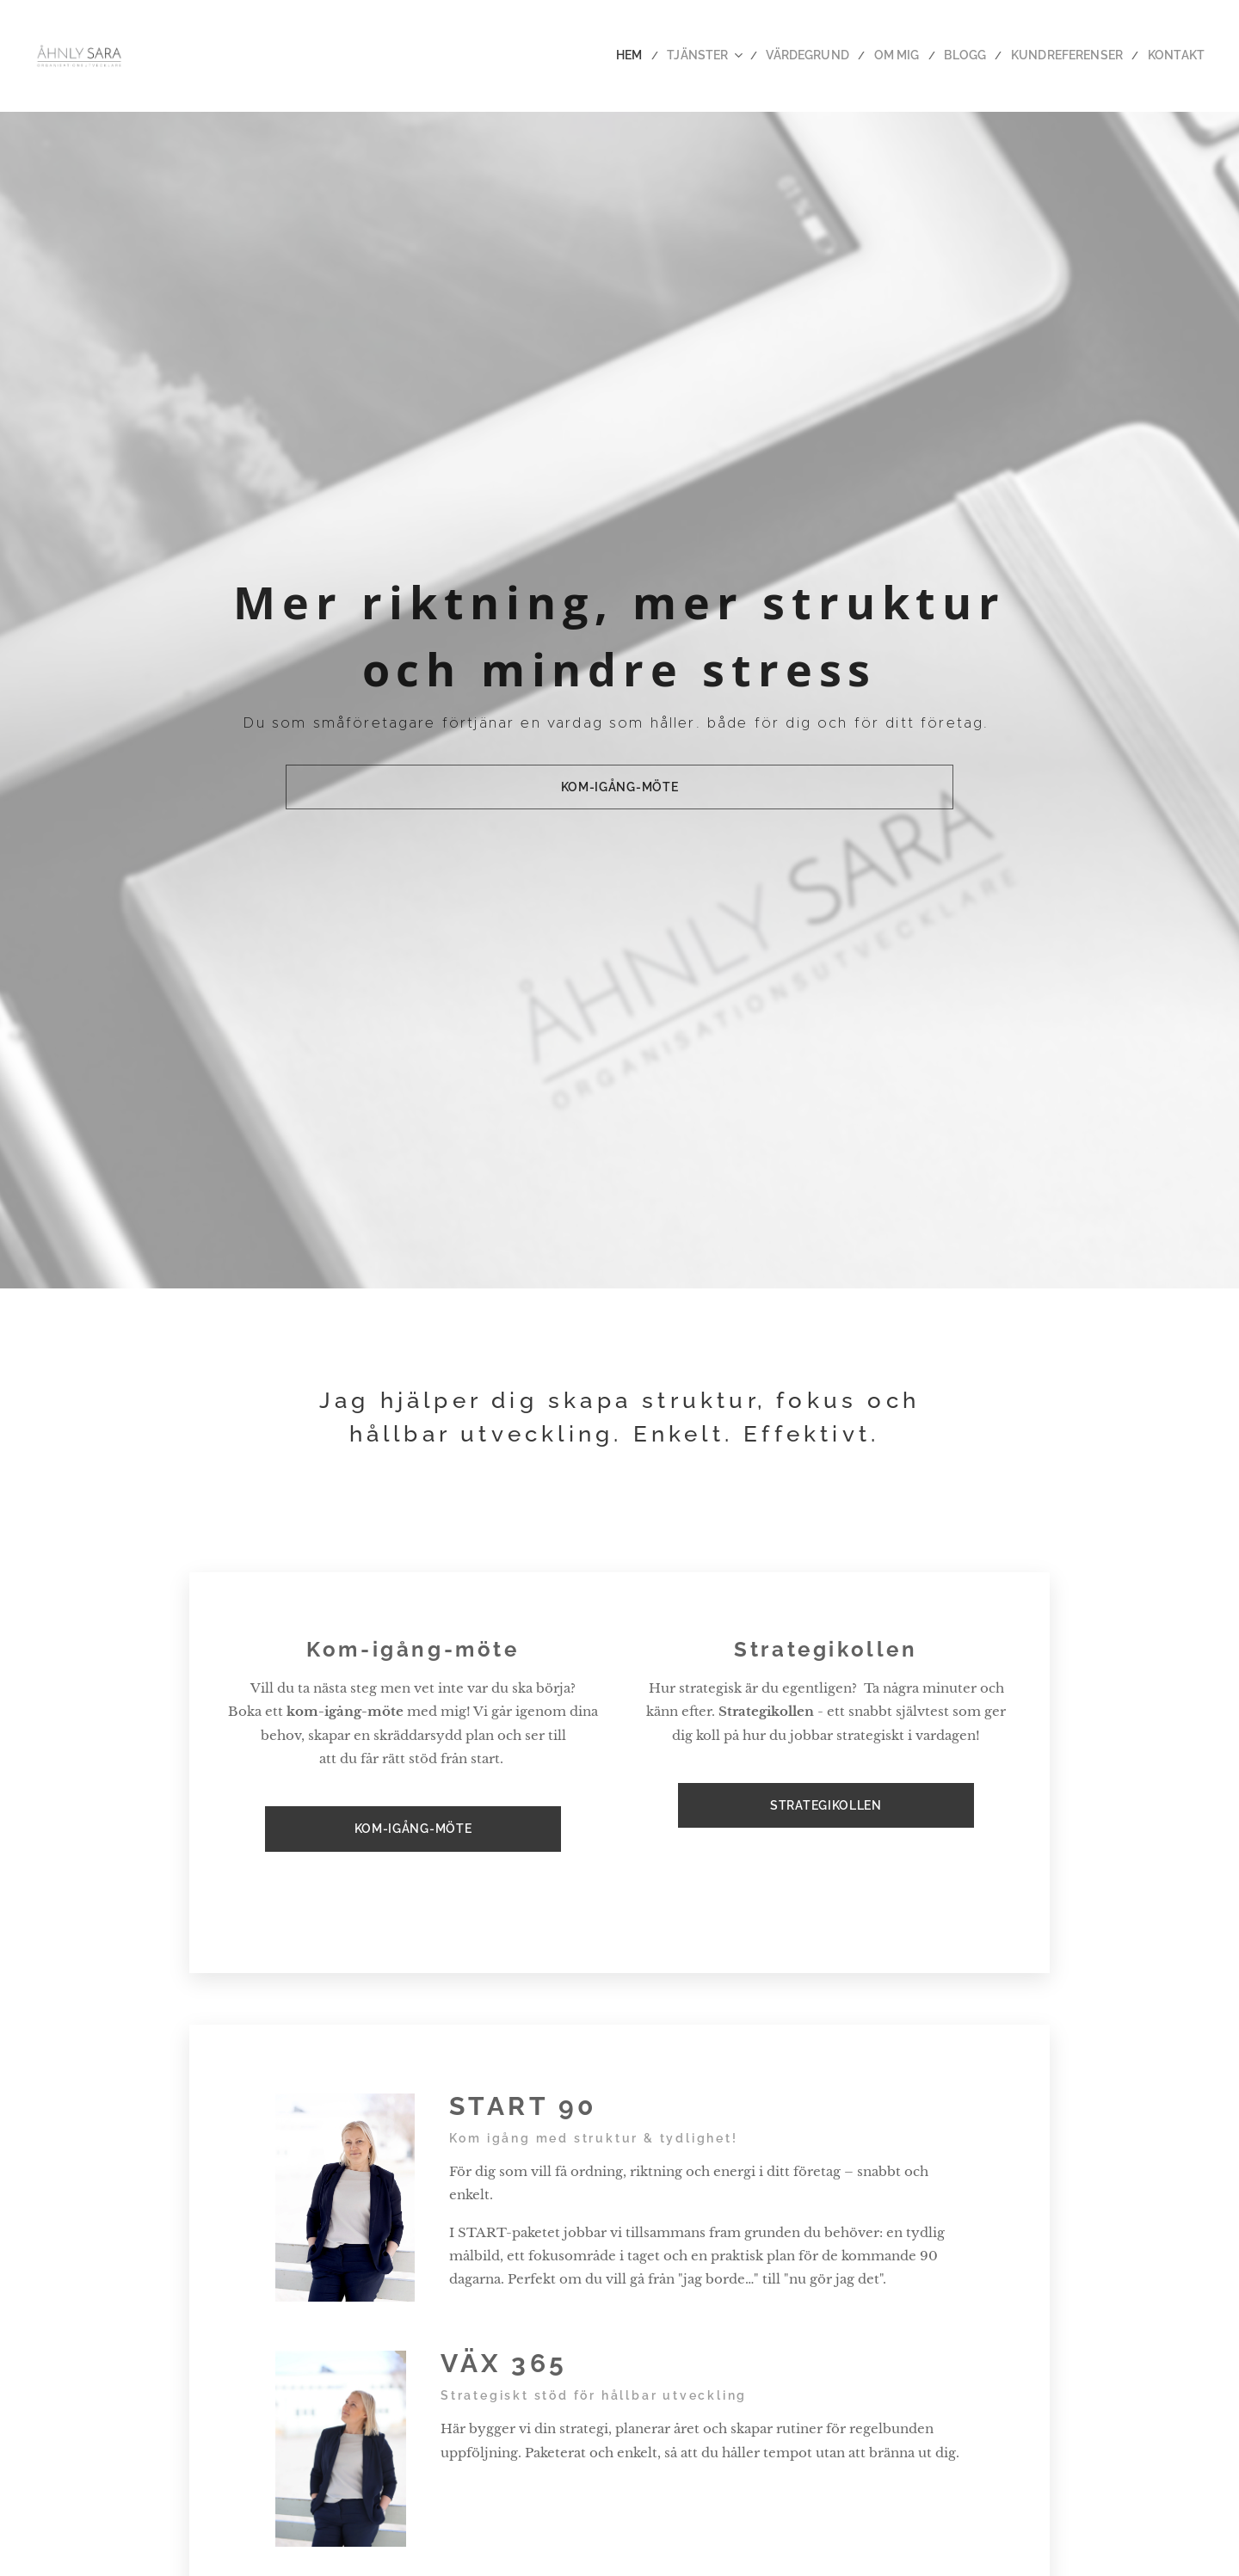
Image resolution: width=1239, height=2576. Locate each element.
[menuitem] (668, 55)
